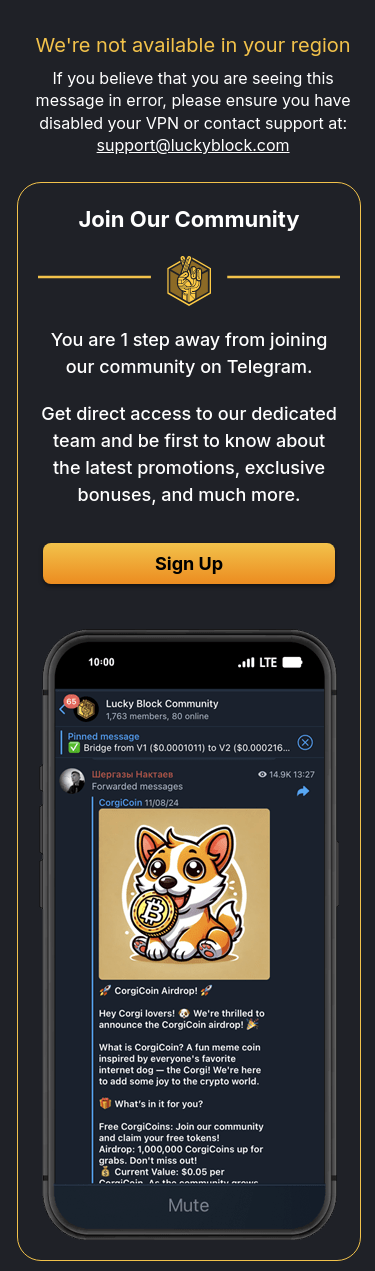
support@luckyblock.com (193, 145)
